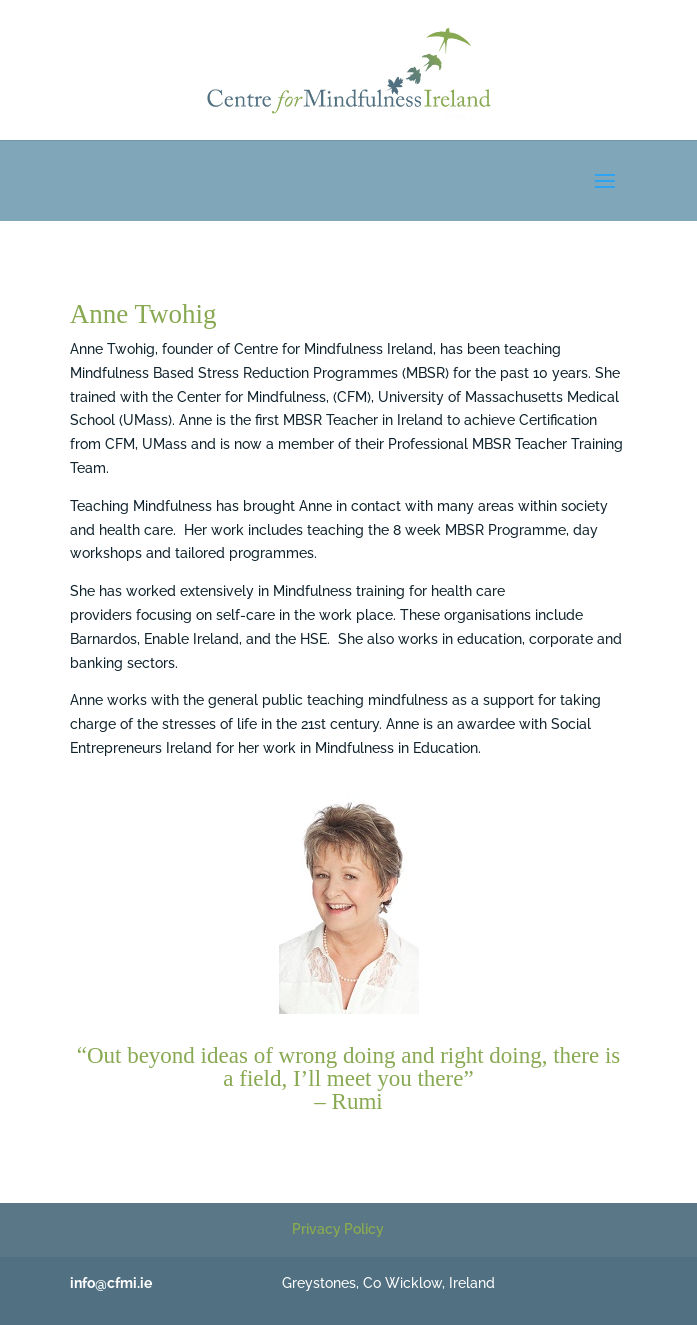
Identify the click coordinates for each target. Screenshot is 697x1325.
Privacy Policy (338, 1229)
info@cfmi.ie (111, 1283)
